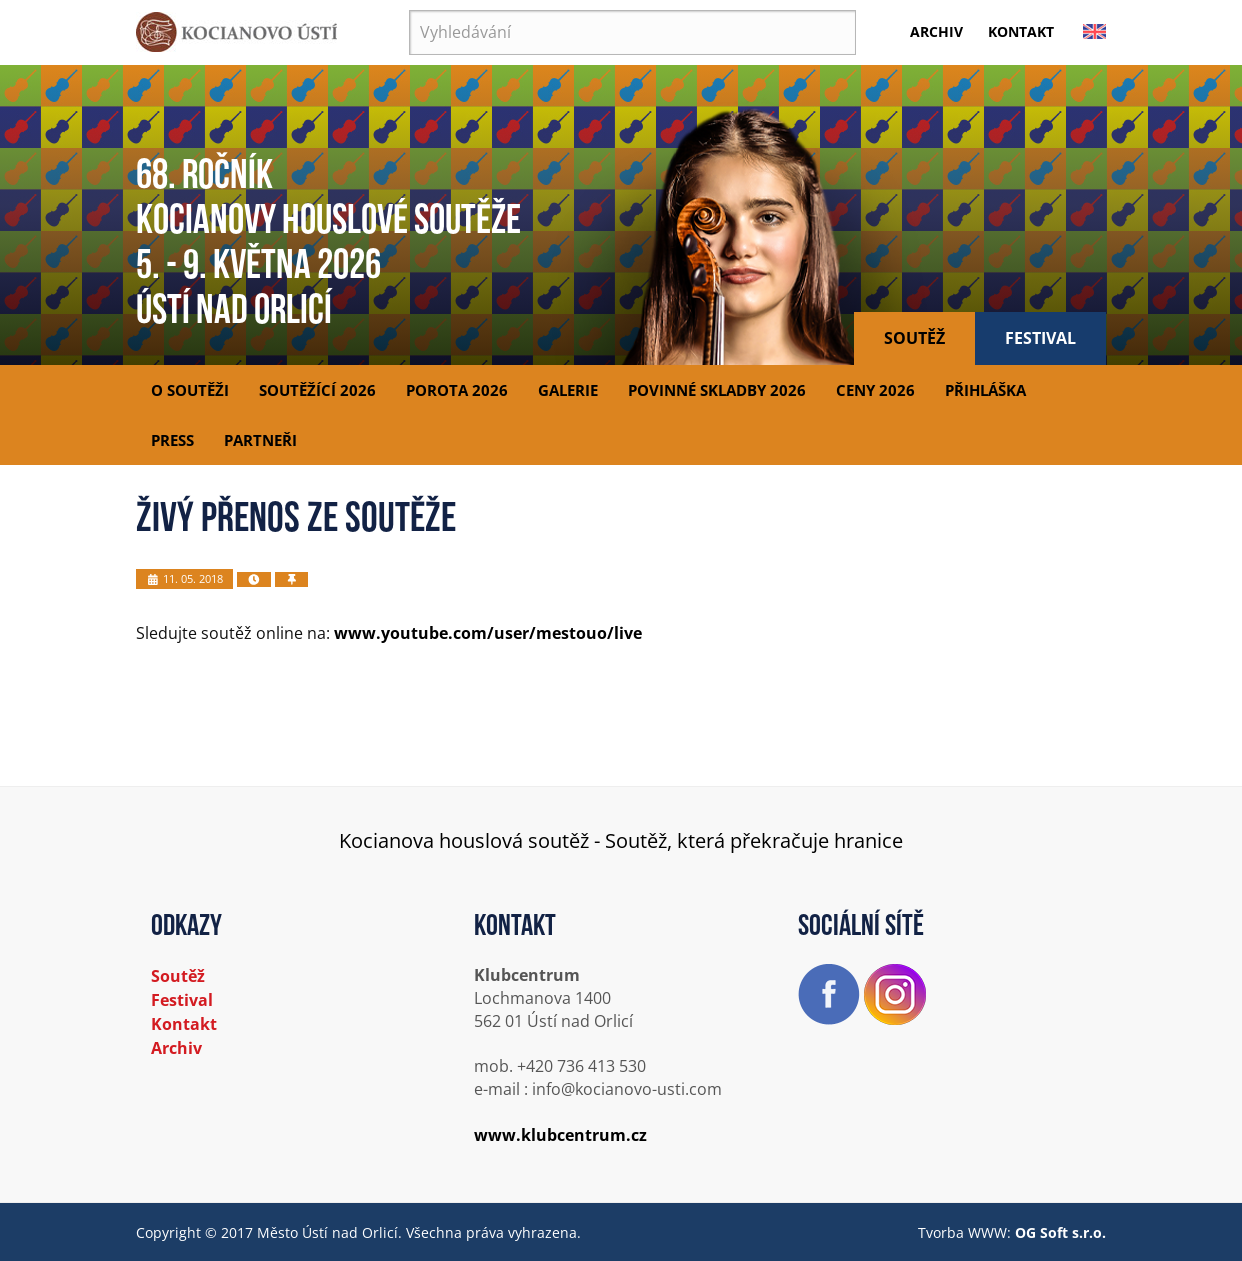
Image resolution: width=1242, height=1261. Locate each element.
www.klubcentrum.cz (560, 1135)
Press (172, 440)
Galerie (568, 390)
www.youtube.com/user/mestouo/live (488, 633)
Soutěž (914, 338)
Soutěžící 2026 (317, 390)
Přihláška (985, 390)
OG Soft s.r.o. (1060, 1232)
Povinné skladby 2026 (717, 390)
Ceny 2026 (875, 390)
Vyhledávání (409, 10)
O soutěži (190, 390)
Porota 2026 (457, 390)
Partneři (260, 440)
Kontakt (1021, 31)
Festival (1040, 338)
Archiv (936, 31)
